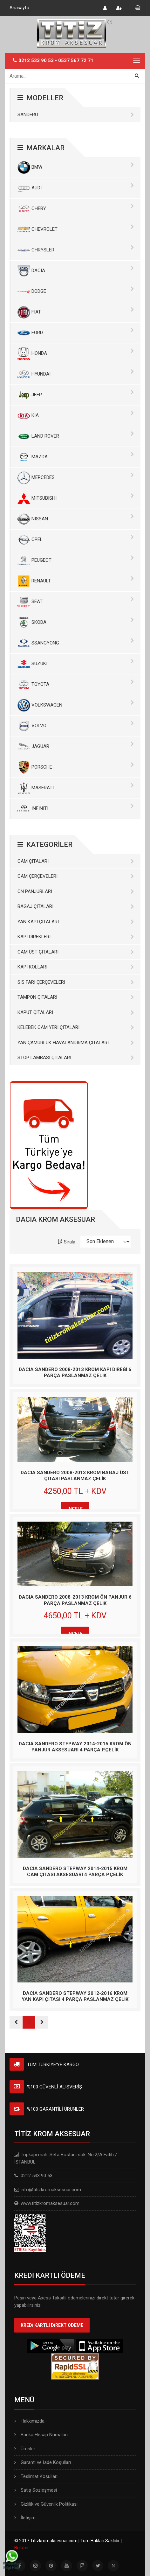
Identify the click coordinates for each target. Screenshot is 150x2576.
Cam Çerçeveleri (75, 876)
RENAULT (75, 581)
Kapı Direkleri (75, 937)
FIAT (75, 312)
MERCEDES (75, 477)
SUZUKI (75, 664)
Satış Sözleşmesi (35, 2490)
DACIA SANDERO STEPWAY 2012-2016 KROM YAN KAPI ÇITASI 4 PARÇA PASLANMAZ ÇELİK (75, 1996)
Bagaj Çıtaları (75, 906)
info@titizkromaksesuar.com (51, 2189)
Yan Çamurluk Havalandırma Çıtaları (75, 1042)
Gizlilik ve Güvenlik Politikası (46, 2504)
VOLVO (75, 726)
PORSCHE (75, 767)
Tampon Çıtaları (75, 997)
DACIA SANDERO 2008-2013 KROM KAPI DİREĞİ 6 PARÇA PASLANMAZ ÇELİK (75, 1373)
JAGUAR (75, 746)
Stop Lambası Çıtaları (75, 1057)
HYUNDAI (75, 374)
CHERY (75, 208)
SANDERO (75, 114)
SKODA (75, 622)
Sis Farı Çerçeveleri (75, 982)
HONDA (75, 353)
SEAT (75, 601)
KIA (75, 415)
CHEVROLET (75, 229)
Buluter (21, 2548)
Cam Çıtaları (75, 861)
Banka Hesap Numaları (41, 2435)
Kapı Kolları (75, 967)
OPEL (75, 539)
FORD (75, 333)
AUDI (75, 188)
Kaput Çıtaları (75, 1012)
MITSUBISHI (75, 498)
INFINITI (75, 808)
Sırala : (68, 1242)
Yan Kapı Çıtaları (75, 922)
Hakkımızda (29, 2421)
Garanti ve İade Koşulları (42, 2462)
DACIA (75, 270)
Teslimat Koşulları (36, 2476)
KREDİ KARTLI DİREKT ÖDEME (52, 2325)
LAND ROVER (75, 436)
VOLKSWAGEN (75, 705)
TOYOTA (75, 684)
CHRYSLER (75, 250)
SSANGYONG (75, 643)
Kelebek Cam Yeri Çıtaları (75, 1027)
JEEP (75, 395)
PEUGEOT (75, 560)
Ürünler (24, 2449)
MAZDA (75, 457)
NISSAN (75, 519)
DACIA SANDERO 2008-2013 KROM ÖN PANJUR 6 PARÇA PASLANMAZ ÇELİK (75, 1600)
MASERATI (75, 788)
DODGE (75, 291)
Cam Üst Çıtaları (75, 952)
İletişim (25, 2518)
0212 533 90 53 (36, 60)
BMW (75, 167)
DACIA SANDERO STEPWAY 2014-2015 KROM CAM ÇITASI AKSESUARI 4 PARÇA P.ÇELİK (75, 1872)
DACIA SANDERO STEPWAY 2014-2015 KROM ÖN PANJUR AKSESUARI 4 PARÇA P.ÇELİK (75, 1747)
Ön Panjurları (75, 891)
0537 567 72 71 (75, 60)
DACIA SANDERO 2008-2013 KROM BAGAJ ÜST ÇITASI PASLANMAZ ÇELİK (75, 1476)
